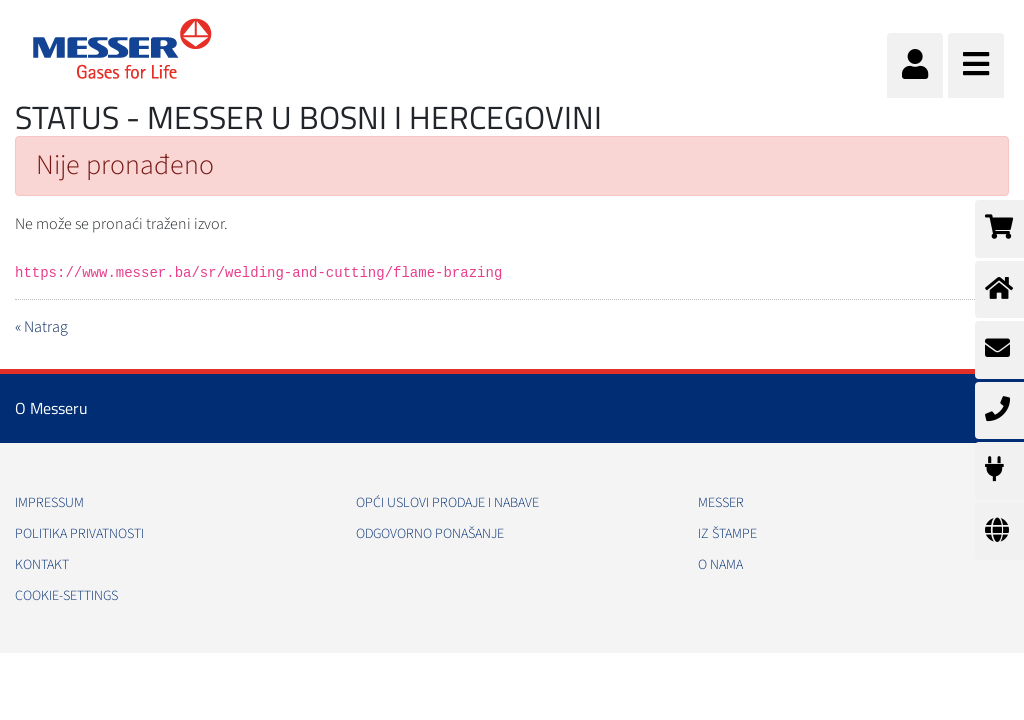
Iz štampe (727, 534)
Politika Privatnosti (79, 534)
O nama (720, 565)
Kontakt (42, 565)
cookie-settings (66, 596)
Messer (721, 503)
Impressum (49, 503)
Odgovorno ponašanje (430, 534)
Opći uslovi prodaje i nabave (447, 503)
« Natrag (41, 327)
